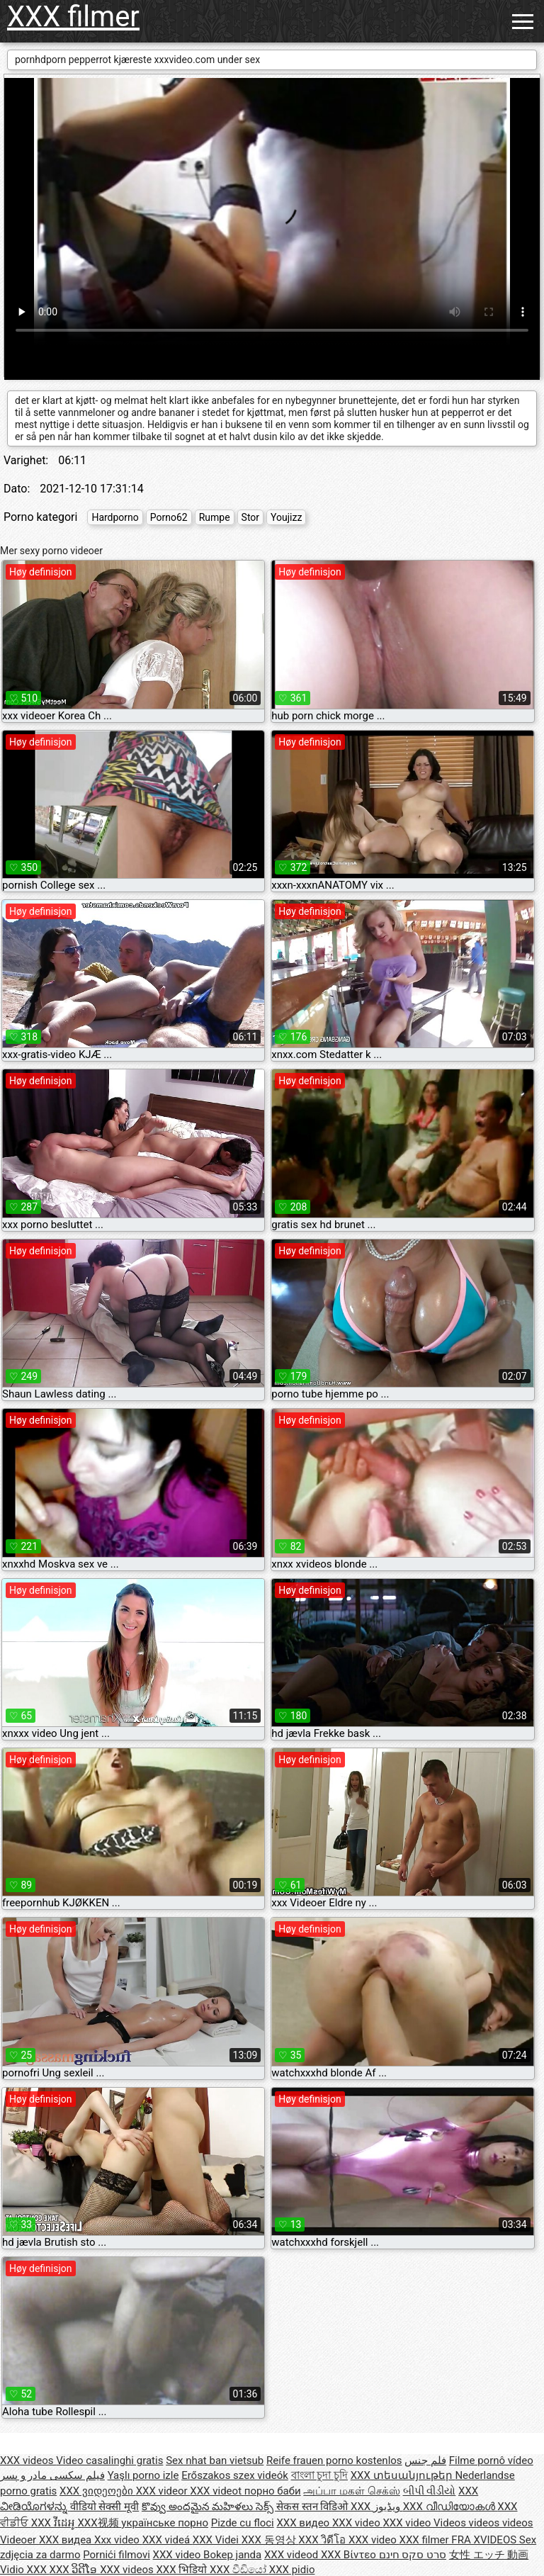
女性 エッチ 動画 (488, 2554)
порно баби (272, 2491)
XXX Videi (217, 2539)
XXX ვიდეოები (98, 2491)
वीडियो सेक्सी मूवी (104, 2506)
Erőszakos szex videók (234, 2475)
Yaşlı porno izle (143, 2475)
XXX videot (217, 2491)
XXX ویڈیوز (377, 2506)
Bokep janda (232, 2554)
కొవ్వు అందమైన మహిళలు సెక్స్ (209, 2506)
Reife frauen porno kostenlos (334, 2460)
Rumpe (214, 517)
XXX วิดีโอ (323, 2539)
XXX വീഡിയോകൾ (450, 2506)
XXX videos (28, 2460)
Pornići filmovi (116, 2554)
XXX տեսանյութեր (403, 2475)
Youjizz (286, 517)
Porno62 (169, 517)
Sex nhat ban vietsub (215, 2460)
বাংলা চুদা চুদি (319, 2475)
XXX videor (163, 2491)
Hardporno (114, 517)
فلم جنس (425, 2460)
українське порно (164, 2522)
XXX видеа (66, 2539)
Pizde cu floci (242, 2522)
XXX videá (167, 2539)
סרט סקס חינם (412, 2554)
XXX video (357, 2522)
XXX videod (292, 2554)
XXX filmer (73, 16)
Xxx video (118, 2539)
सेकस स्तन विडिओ (313, 2506)
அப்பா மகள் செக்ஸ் (351, 2491)
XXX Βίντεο (350, 2554)
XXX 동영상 (270, 2539)
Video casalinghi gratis (109, 2460)
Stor (250, 517)
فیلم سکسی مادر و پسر (52, 2475)
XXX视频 (99, 2522)
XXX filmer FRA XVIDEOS (459, 2539)
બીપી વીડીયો (429, 2491)
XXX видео (304, 2522)
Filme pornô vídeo (491, 2460)
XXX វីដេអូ (54, 2522)
